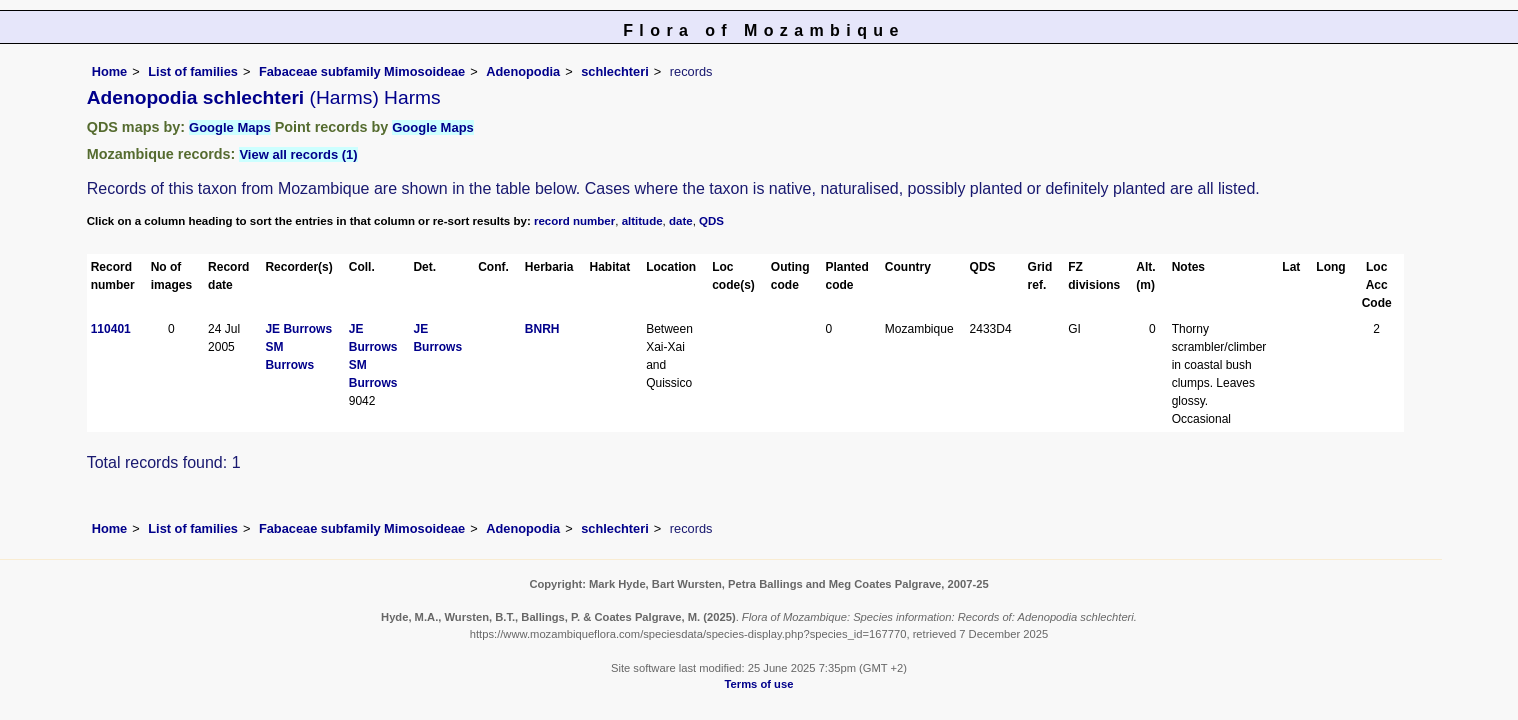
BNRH (542, 329)
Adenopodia (523, 71)
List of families (193, 71)
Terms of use (759, 684)
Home (110, 71)
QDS (711, 221)
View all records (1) (298, 154)
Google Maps (230, 127)
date (681, 221)
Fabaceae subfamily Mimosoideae (362, 71)
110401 (111, 329)
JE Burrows (298, 329)
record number (574, 221)
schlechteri (615, 71)
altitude (642, 221)
